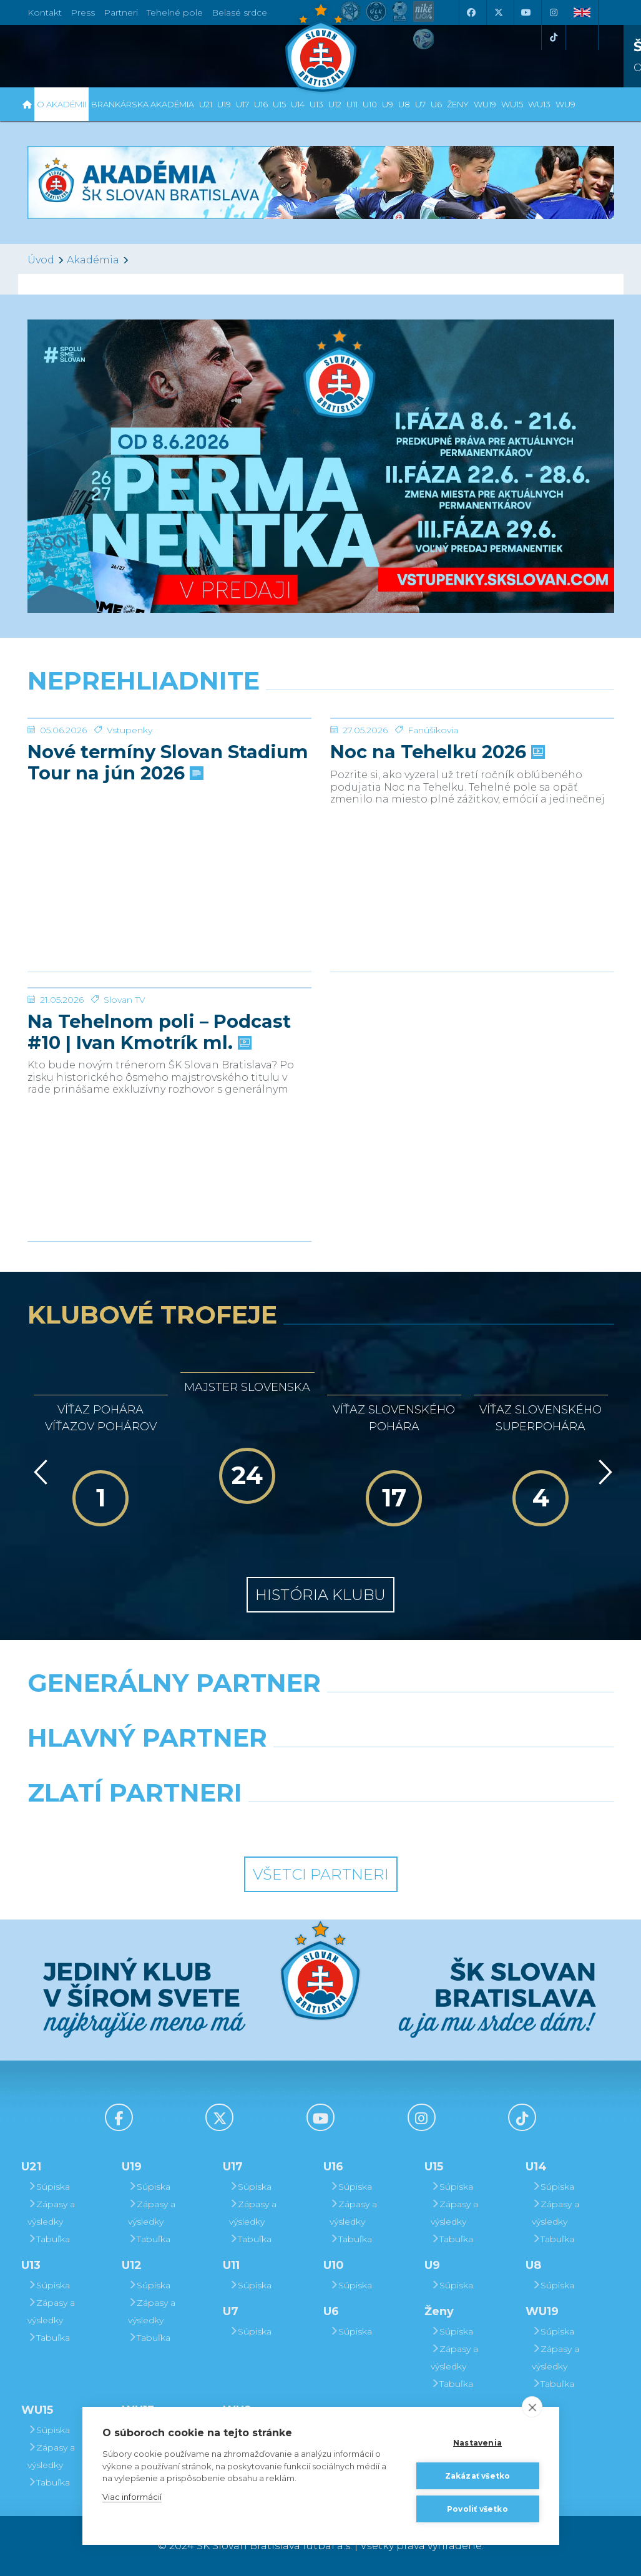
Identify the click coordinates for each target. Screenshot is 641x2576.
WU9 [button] (565, 104)
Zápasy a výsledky (51, 2212)
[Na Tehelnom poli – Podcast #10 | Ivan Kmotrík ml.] (169, 1034)
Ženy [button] (458, 104)
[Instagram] (553, 12)
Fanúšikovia (433, 823)
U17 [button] (242, 104)
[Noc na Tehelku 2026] (472, 765)
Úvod (40, 260)
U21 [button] (205, 104)
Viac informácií (132, 2497)
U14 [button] (298, 104)
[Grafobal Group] (396, 1825)
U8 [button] (404, 104)
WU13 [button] (539, 104)
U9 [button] (387, 104)
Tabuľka (48, 2239)
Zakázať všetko (478, 2476)
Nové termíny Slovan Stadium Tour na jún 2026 (167, 856)
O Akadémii (61, 104)
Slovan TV (124, 1093)
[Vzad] (38, 1472)
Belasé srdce (239, 12)
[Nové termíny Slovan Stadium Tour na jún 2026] (169, 765)
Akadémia (93, 260)
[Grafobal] (219, 1770)
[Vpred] (603, 1472)
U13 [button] (316, 104)
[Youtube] (526, 12)
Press (83, 12)
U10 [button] (370, 104)
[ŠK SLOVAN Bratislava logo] (320, 47)
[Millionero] (421, 1770)
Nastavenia (477, 2442)
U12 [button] (334, 104)
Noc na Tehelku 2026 (436, 845)
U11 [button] (352, 104)
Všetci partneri (321, 1874)
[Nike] (320, 1715)
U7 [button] (420, 104)
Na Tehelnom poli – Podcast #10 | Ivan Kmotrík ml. (159, 1126)
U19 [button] (224, 104)
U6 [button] (436, 104)
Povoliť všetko (477, 2509)
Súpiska (48, 2186)
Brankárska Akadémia (142, 104)
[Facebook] (471, 12)
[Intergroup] (245, 1825)
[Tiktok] (553, 37)
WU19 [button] (485, 104)
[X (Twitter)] (498, 12)
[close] (532, 2406)
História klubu (320, 1595)
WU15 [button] (512, 104)
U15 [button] (279, 104)
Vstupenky (129, 823)
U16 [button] (261, 104)
